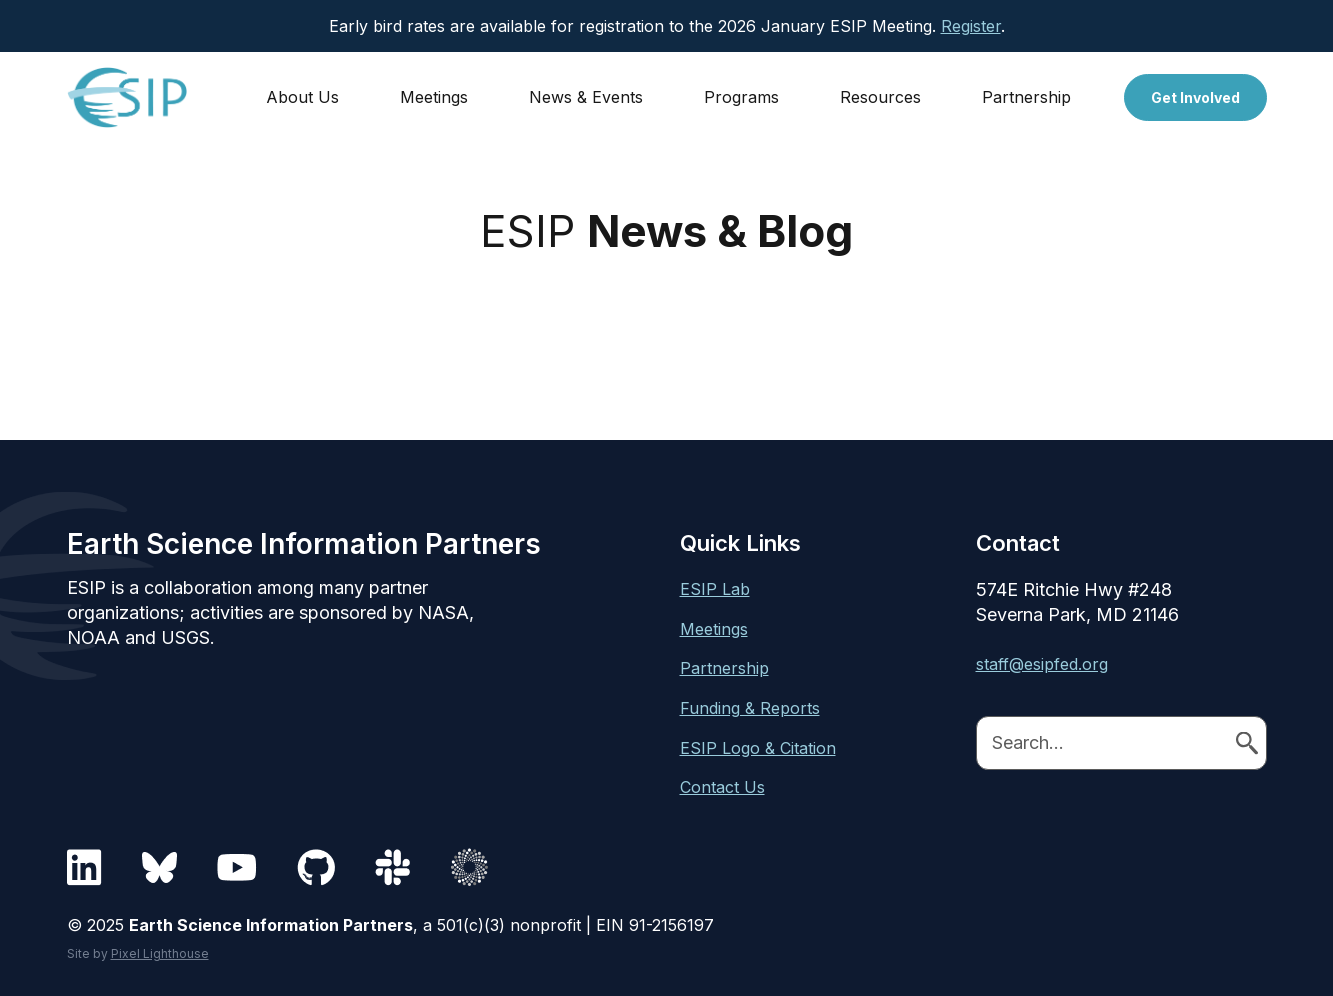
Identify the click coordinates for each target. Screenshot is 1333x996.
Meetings (434, 97)
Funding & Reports (750, 708)
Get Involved (1195, 97)
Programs (741, 97)
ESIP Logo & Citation (758, 748)
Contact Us (722, 787)
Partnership (1026, 97)
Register (971, 26)
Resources (880, 97)
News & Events (586, 97)
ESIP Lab (715, 589)
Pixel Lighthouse (160, 953)
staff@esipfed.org (1042, 664)
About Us (302, 97)
